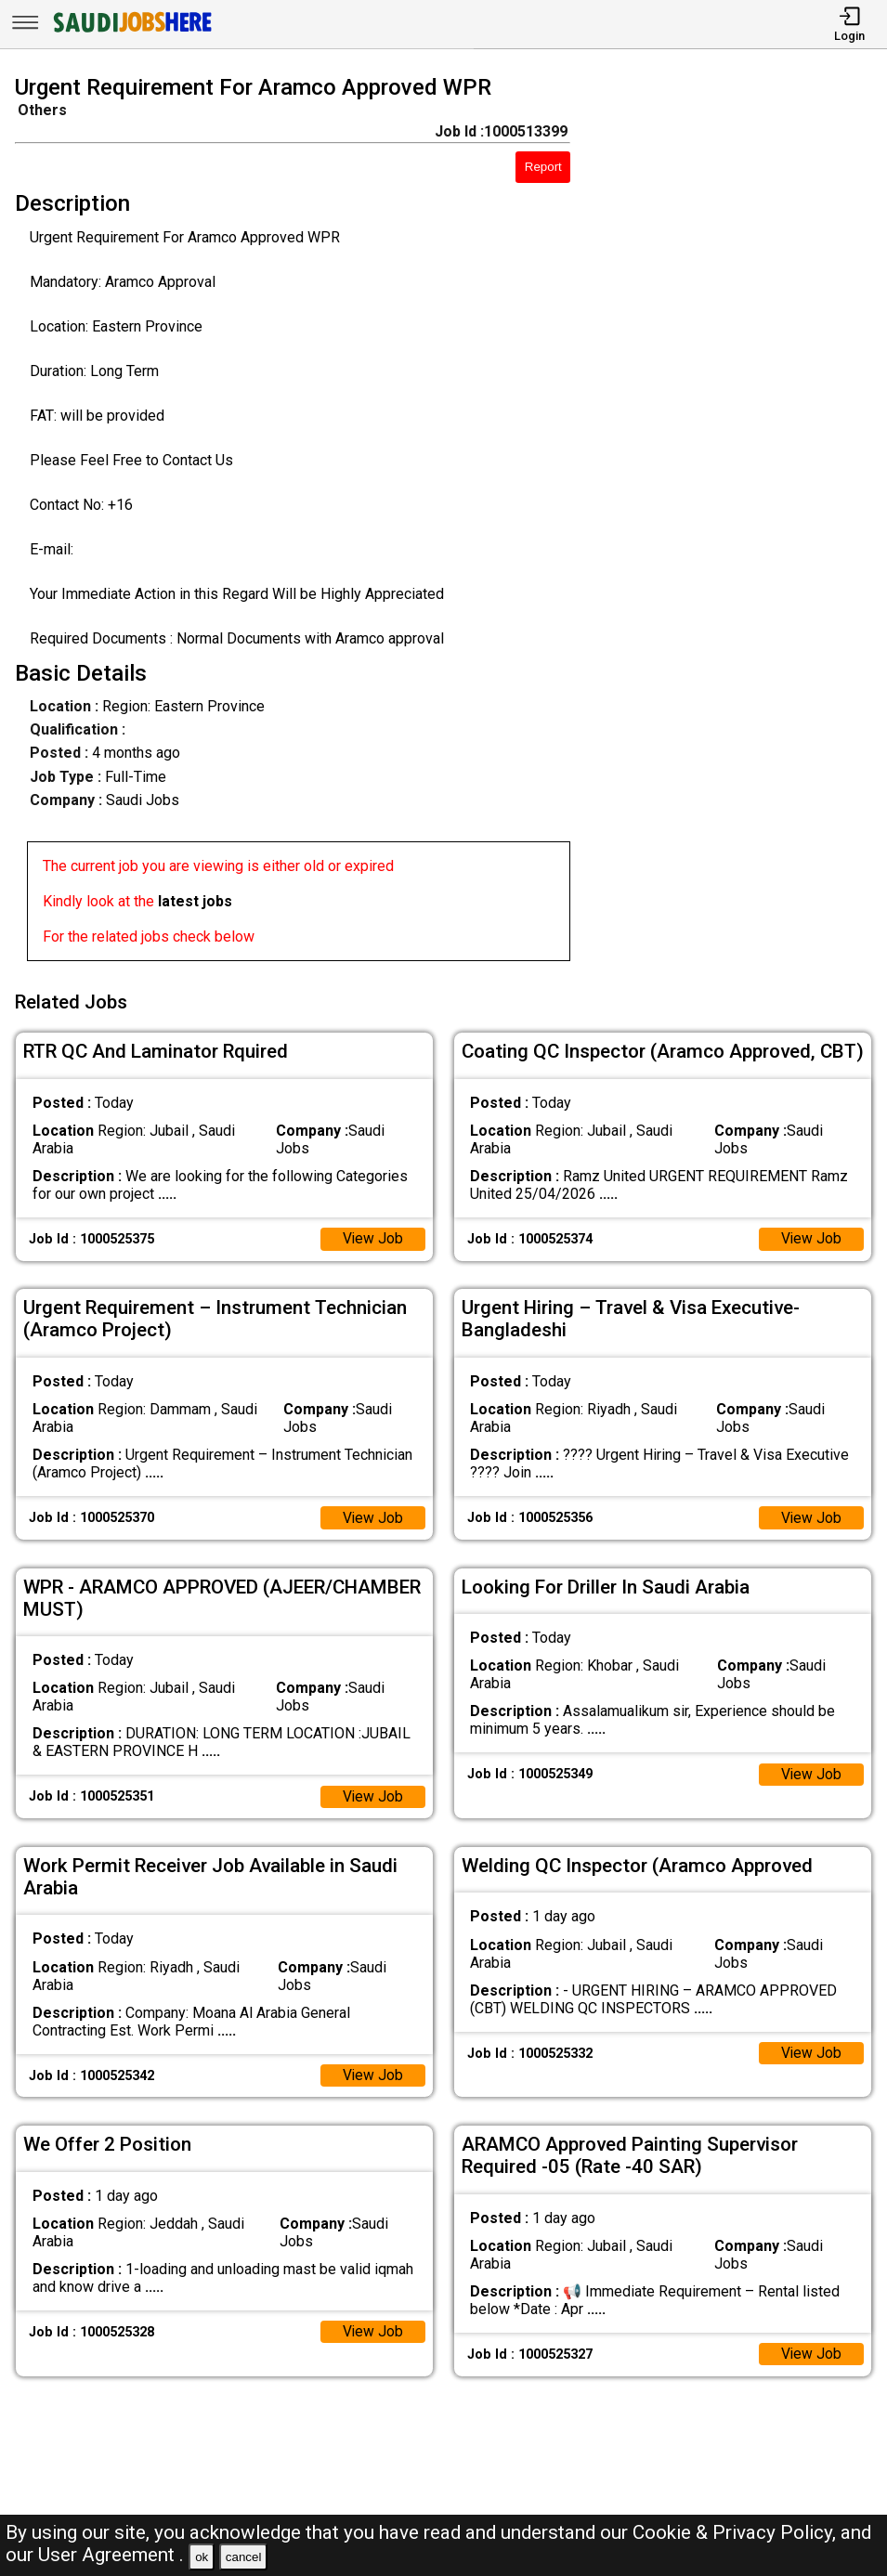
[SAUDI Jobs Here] (131, 32)
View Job (372, 1235)
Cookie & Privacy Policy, (737, 2532)
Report (543, 167)
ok (201, 2557)
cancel (244, 2557)
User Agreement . (111, 2554)
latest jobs (195, 901)
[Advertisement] (740, 522)
